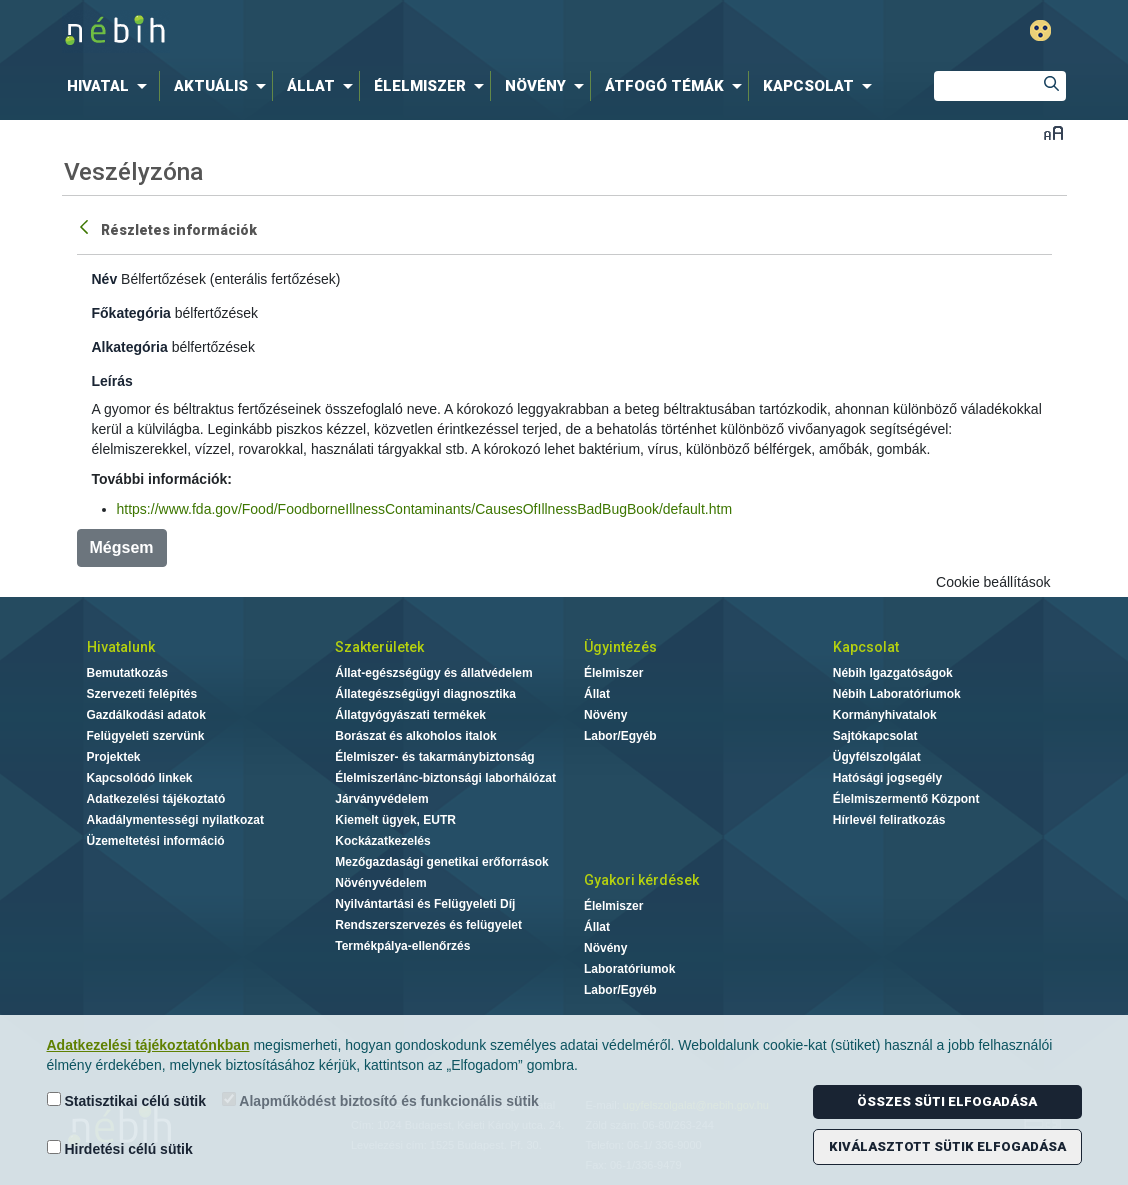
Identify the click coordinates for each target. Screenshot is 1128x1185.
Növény (605, 715)
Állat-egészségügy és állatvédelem (433, 673)
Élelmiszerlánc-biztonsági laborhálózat (445, 778)
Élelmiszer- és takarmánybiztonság (434, 757)
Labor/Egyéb (620, 736)
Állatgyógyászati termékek (410, 715)
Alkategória (130, 347)
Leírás (112, 381)
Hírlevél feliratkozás (889, 820)
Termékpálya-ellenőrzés (402, 946)
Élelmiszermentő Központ (906, 799)
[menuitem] (111, 86)
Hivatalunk (121, 647)
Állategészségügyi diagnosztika (425, 694)
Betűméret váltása (1053, 132)
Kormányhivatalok (885, 715)
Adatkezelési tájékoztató (156, 799)
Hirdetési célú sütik (120, 1148)
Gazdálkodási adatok (146, 715)
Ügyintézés (620, 647)
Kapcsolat (866, 647)
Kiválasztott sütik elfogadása (947, 1146)
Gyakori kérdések (641, 880)
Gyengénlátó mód (1040, 30)
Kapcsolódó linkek (140, 778)
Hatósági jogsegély (887, 778)
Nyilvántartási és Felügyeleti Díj (425, 904)
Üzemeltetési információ (156, 841)
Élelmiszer (613, 673)
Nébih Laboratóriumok (897, 694)
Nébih (351, 31)
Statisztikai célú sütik (127, 1100)
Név (105, 279)
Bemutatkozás (127, 673)
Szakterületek (379, 647)
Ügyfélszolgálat (877, 757)
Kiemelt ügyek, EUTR (395, 820)
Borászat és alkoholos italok (415, 736)
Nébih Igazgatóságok (893, 673)
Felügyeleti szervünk (146, 736)
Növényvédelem (380, 883)
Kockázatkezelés (382, 841)
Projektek (114, 757)
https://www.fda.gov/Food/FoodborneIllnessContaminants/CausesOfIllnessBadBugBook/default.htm (425, 509)
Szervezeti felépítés (142, 694)
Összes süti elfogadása (947, 1101)
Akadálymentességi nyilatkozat (175, 820)
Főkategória (131, 313)
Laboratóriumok (629, 969)
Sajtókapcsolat (875, 736)
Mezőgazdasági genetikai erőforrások (441, 862)
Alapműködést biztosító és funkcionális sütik (380, 1100)
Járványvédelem (381, 799)
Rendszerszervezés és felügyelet (428, 925)
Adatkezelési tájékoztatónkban (148, 1045)
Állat (597, 694)
